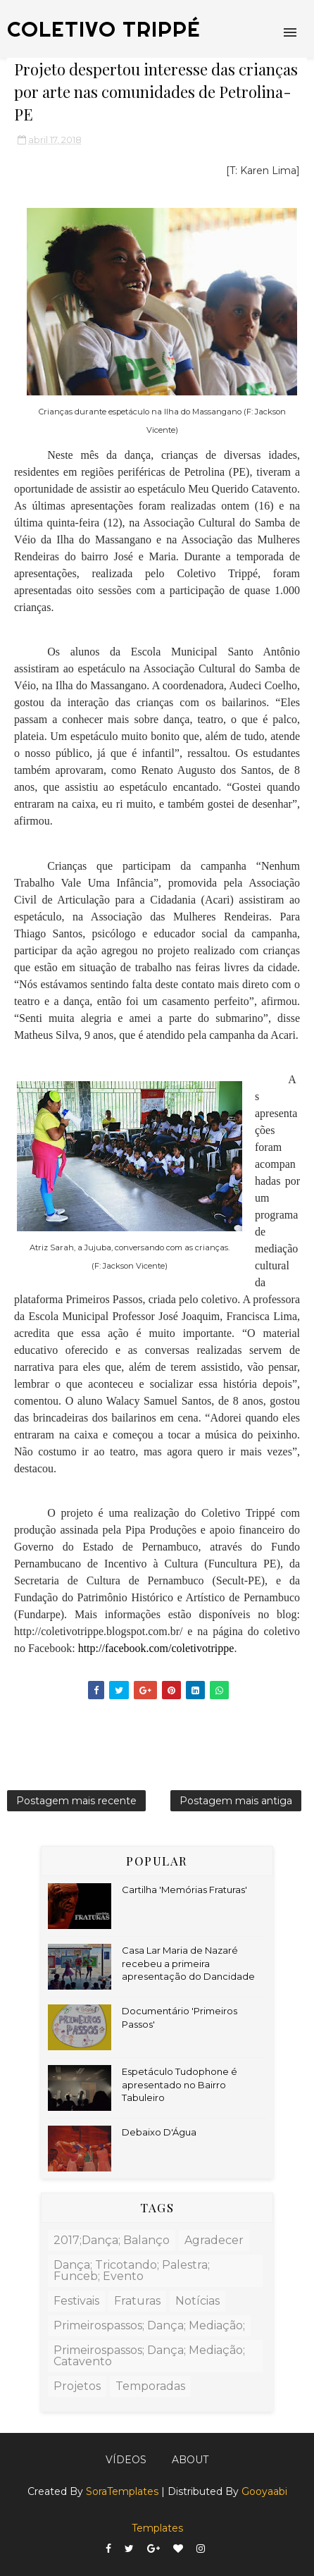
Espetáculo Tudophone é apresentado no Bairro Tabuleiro (179, 2084)
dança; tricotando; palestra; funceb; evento (132, 2270)
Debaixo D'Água (159, 2132)
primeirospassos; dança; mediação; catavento (149, 2355)
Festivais (76, 2300)
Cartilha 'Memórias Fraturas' (184, 1889)
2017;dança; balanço (112, 2240)
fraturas (137, 2300)
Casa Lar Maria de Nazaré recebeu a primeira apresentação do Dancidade (188, 1963)
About (190, 2459)
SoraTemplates (122, 2491)
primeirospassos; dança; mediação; (149, 2325)
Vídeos (126, 2459)
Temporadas (150, 2386)
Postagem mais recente (76, 1800)
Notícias (197, 2300)
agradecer (214, 2240)
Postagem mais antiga (236, 1800)
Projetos (77, 2386)
